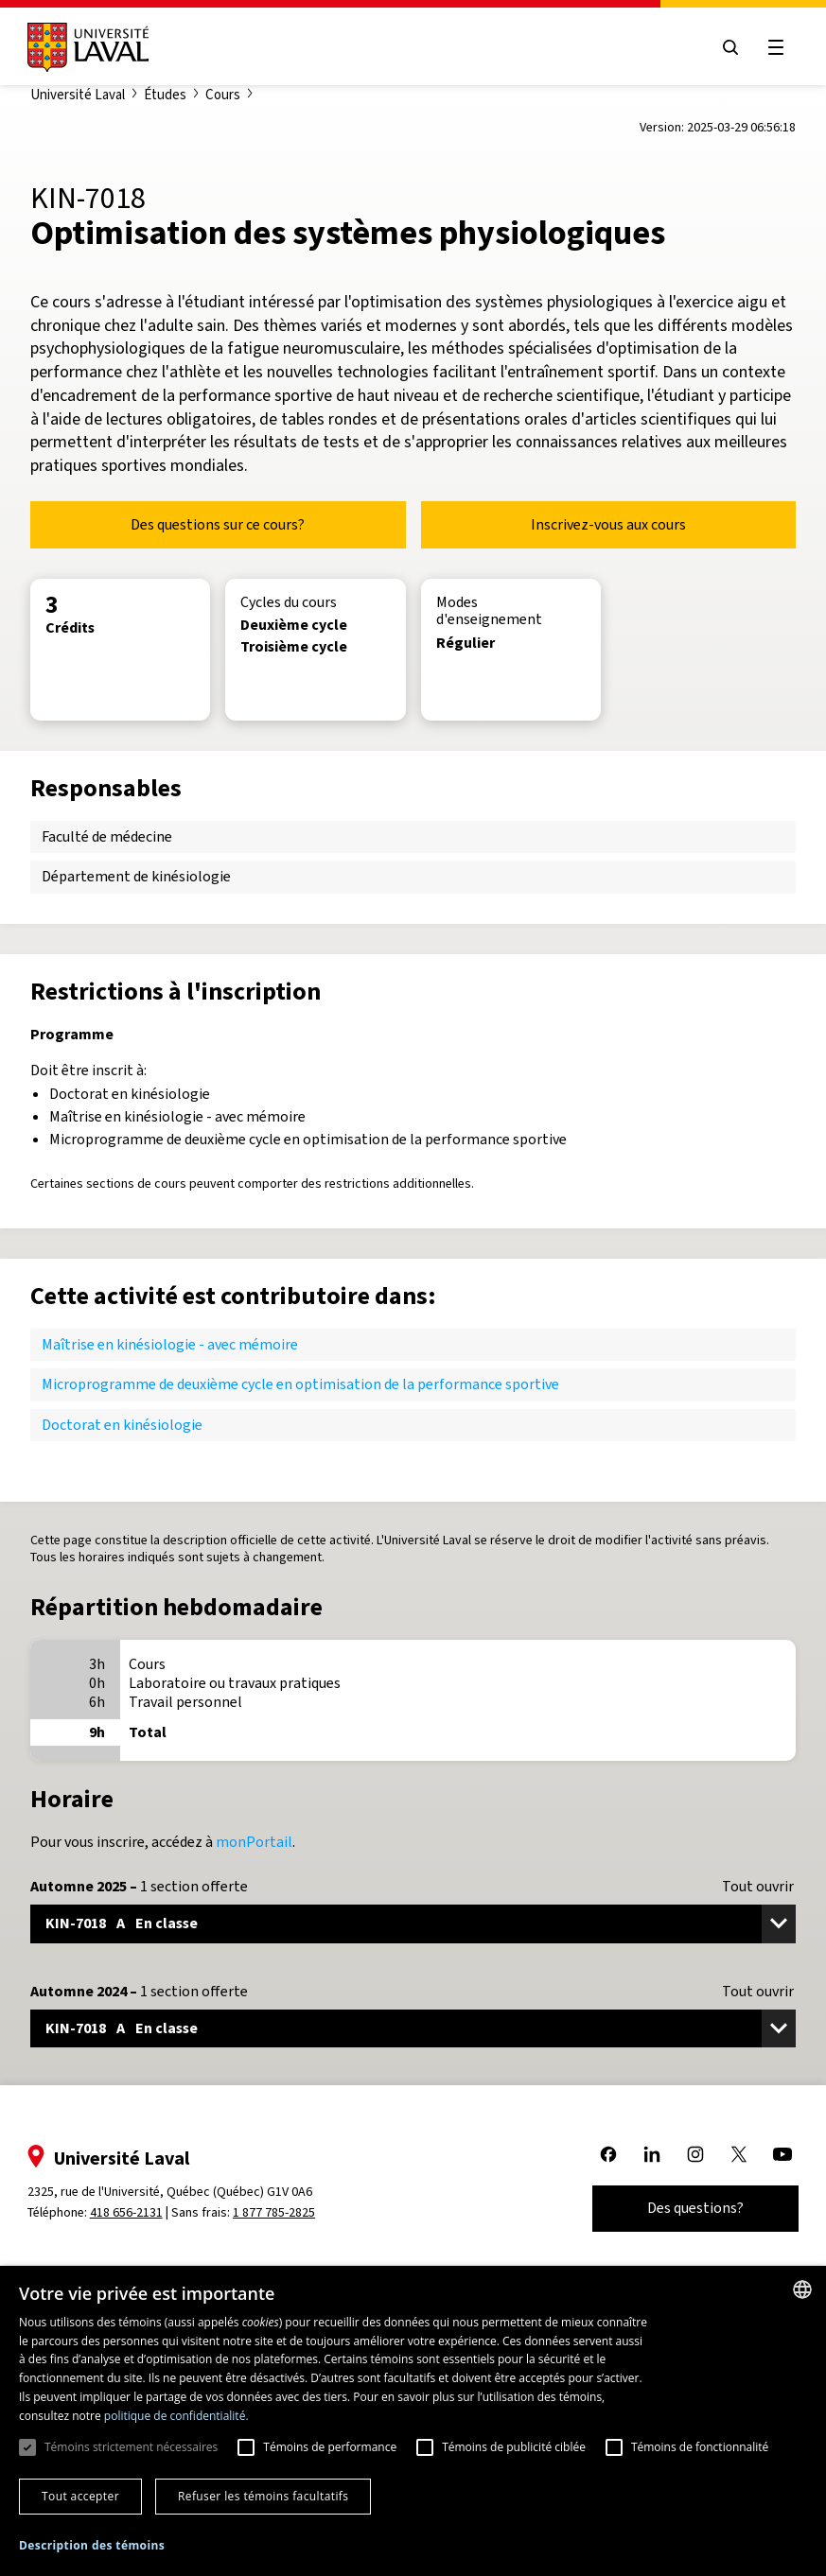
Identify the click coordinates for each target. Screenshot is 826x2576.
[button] (92, 2546)
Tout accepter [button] (80, 2496)
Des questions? (689, 2208)
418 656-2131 (133, 2212)
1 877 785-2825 (281, 2212)
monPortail (254, 1842)
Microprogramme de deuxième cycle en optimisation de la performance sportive (300, 1384)
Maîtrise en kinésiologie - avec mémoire (170, 1344)
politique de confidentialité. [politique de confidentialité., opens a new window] (176, 2416)
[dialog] (413, 2421)
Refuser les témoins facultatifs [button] (263, 2496)
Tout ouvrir (758, 1886)
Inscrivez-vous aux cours (608, 524)
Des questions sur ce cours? (218, 524)
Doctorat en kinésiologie (122, 1425)
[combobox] (802, 2289)
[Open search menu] (724, 47)
